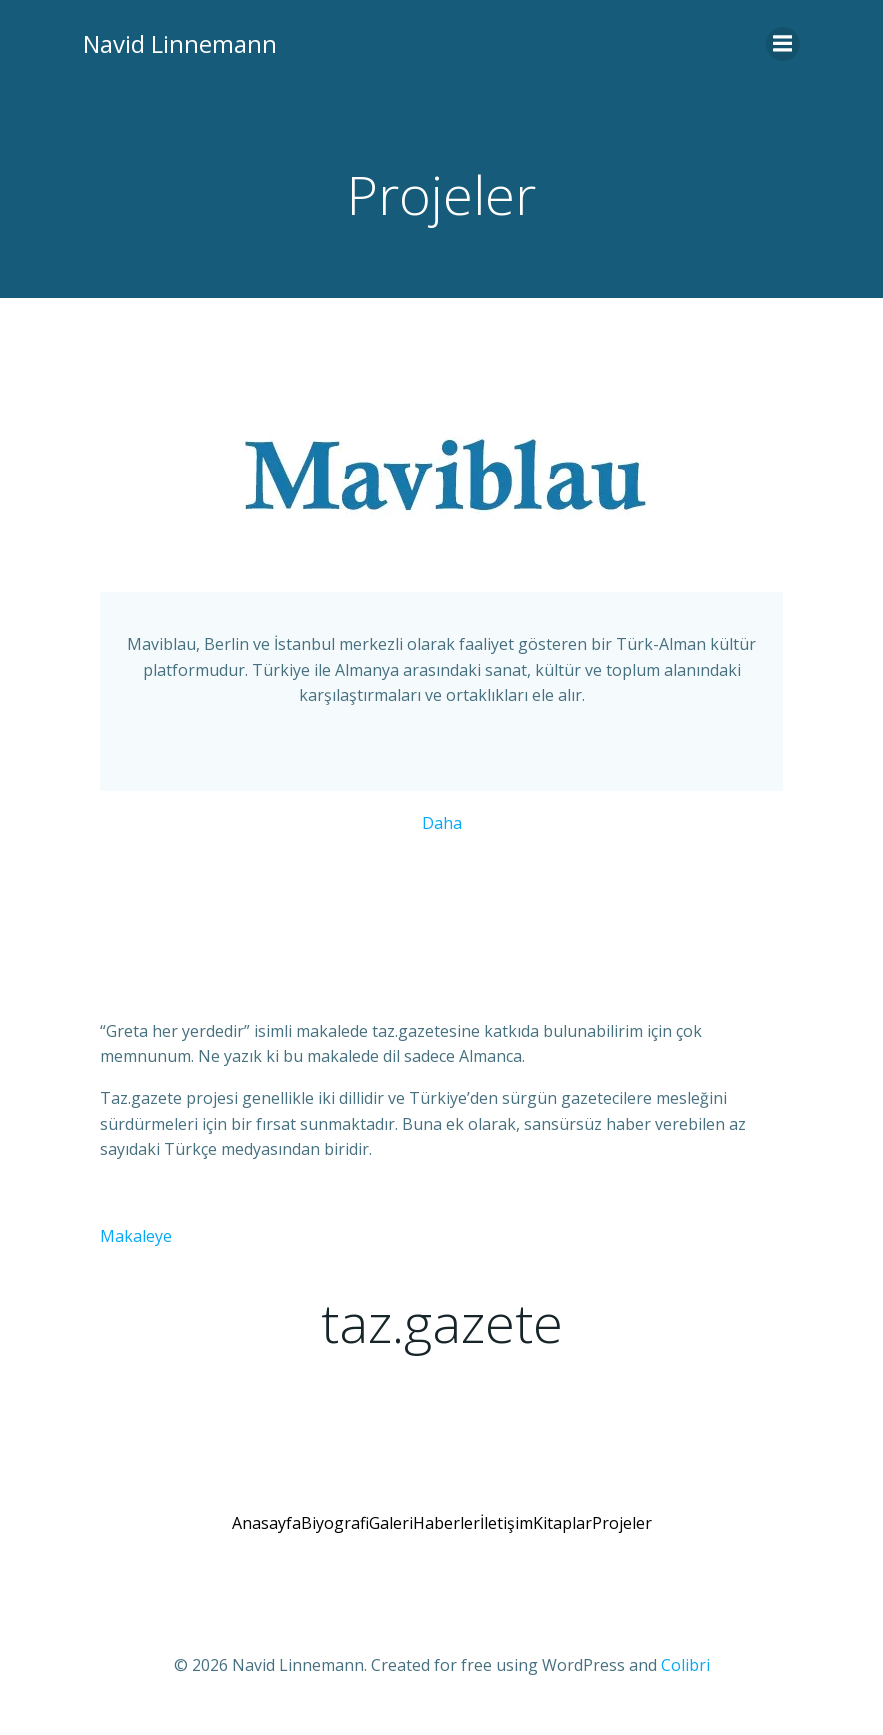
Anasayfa (266, 1537)
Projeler (622, 1537)
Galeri (391, 1537)
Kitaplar (562, 1537)
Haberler (446, 1537)
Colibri (685, 1681)
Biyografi (335, 1537)
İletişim (506, 1537)
